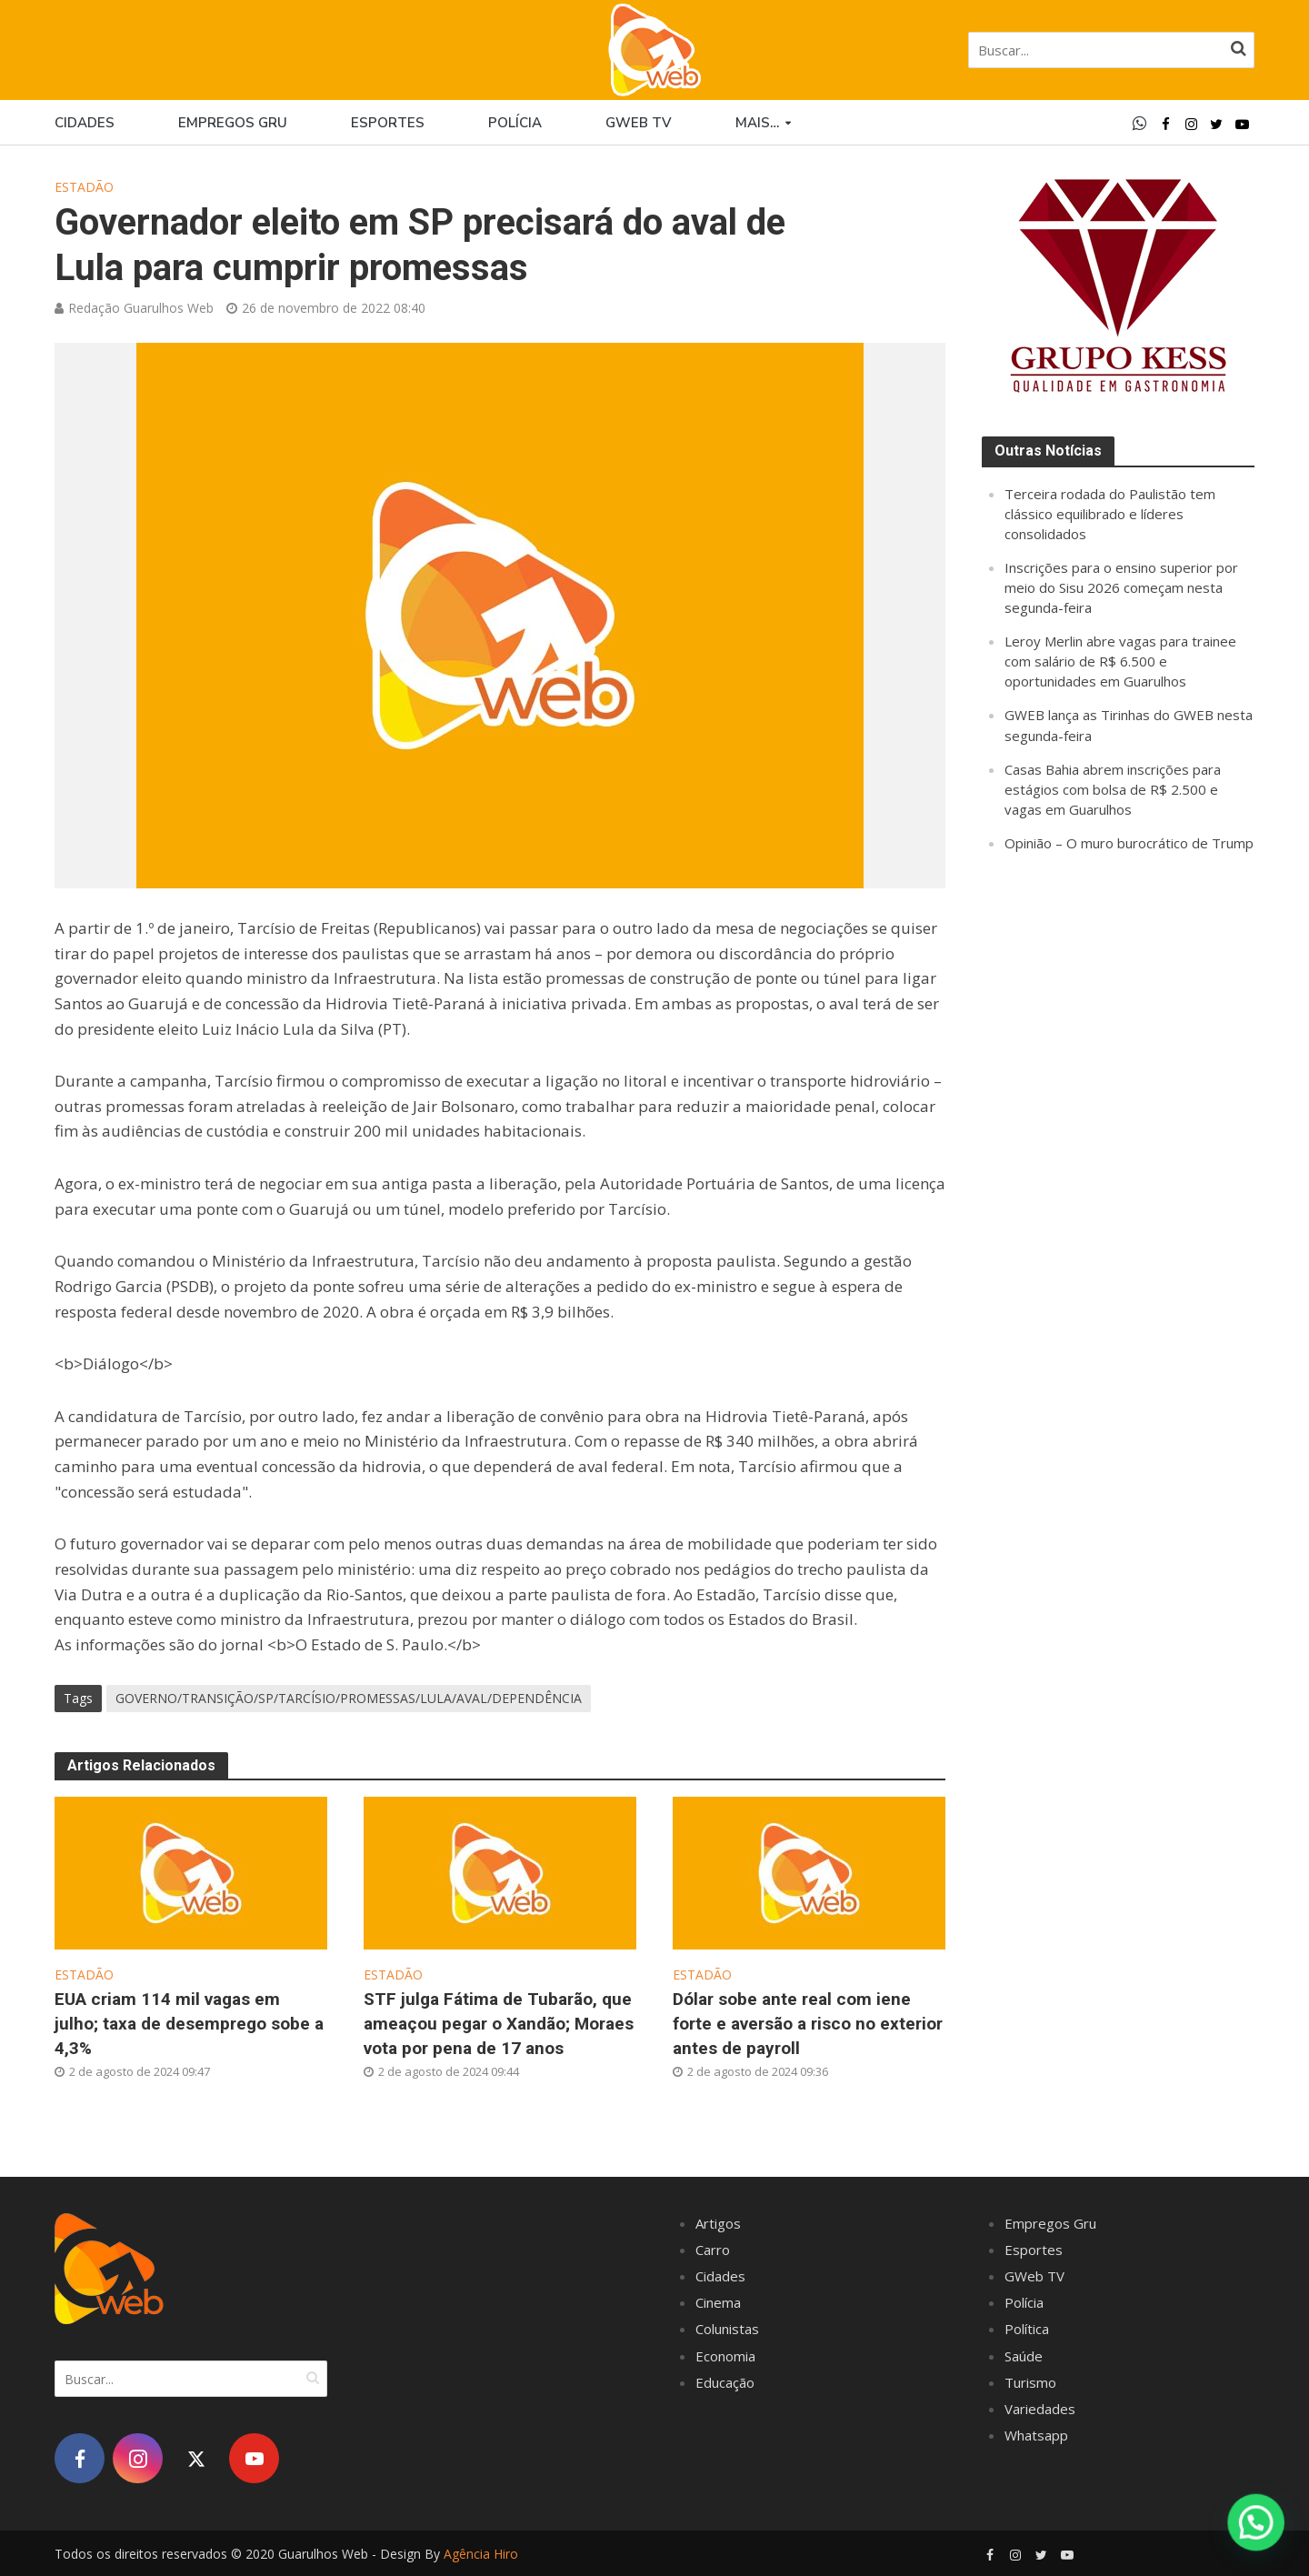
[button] (1256, 2523)
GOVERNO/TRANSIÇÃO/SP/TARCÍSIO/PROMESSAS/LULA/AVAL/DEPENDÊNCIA (348, 1698)
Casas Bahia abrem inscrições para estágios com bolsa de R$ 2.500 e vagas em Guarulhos (1112, 789)
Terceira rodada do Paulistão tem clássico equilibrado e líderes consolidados (1109, 514)
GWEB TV (638, 123)
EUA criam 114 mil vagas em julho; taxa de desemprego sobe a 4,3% (189, 2024)
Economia (725, 2356)
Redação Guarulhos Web (141, 307)
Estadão (84, 186)
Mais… (757, 123)
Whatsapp (1036, 2435)
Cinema (718, 2302)
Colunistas (727, 2329)
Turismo (1030, 2382)
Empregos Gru (232, 123)
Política (1026, 2329)
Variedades (1039, 2409)
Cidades (85, 123)
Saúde (1023, 2356)
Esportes (388, 123)
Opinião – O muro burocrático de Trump (1129, 843)
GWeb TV (1034, 2276)
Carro (712, 2249)
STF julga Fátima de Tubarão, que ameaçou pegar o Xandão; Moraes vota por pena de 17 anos (499, 2024)
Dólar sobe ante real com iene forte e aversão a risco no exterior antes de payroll (808, 2024)
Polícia (515, 123)
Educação (724, 2382)
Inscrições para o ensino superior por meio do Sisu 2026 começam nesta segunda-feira (1121, 587)
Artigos (718, 2223)
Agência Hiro (481, 2553)
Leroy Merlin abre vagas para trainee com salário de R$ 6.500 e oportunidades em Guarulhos (1120, 661)
